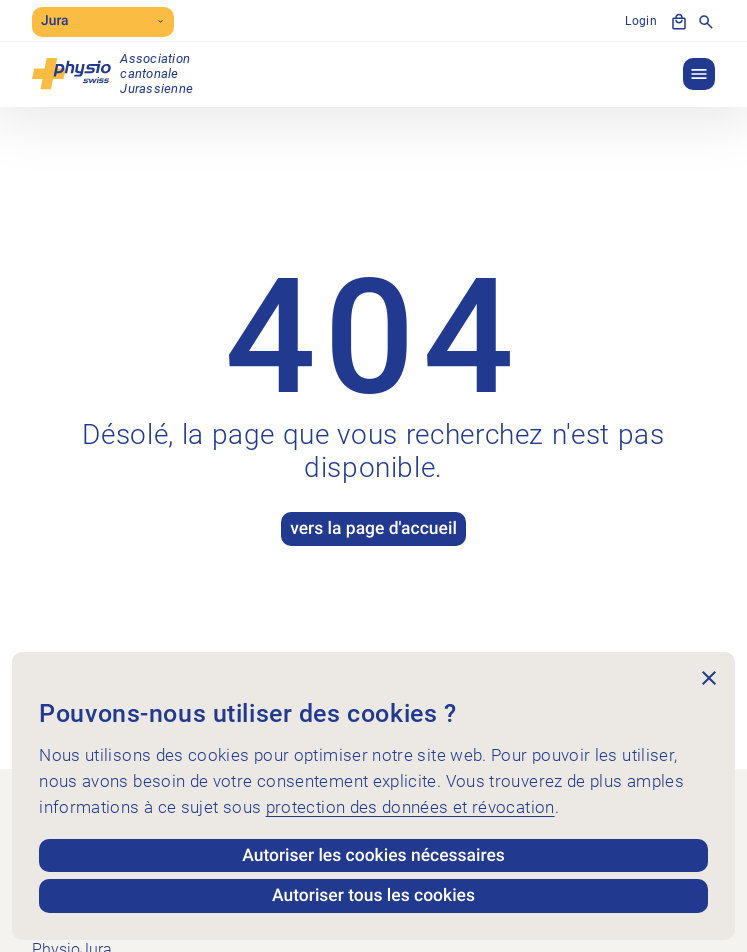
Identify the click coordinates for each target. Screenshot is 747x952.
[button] (699, 74)
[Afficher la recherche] (706, 22)
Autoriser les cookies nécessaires (373, 856)
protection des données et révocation (410, 807)
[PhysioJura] (112, 73)
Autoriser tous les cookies (373, 896)
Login (640, 21)
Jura (103, 21)
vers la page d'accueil (373, 529)
